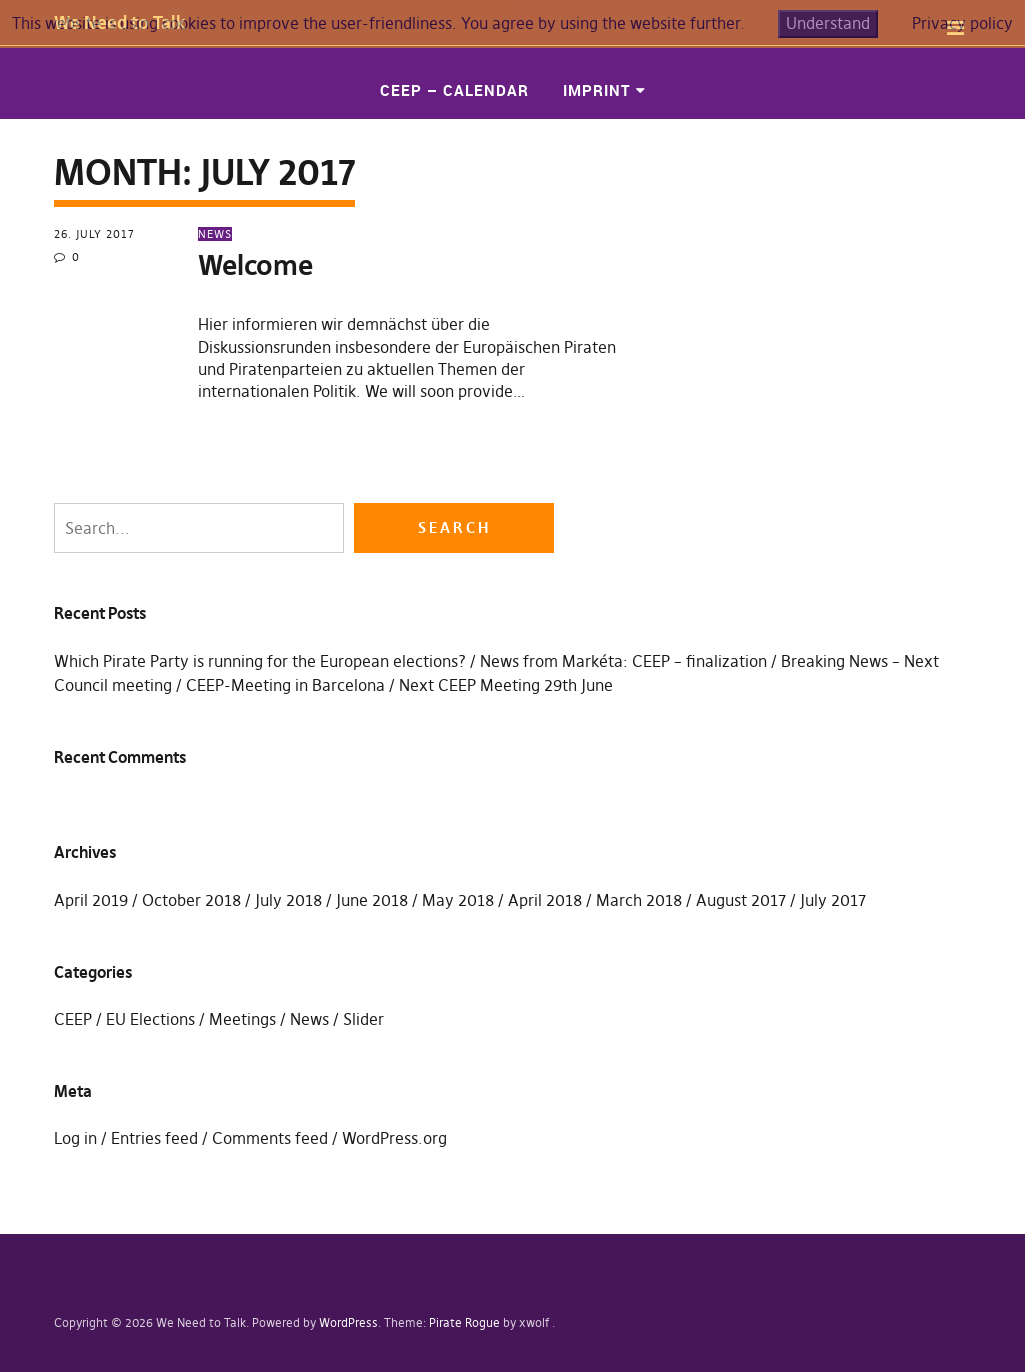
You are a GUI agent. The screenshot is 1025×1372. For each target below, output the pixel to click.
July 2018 (288, 900)
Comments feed (270, 1138)
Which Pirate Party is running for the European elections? (260, 661)
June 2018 (372, 900)
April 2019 (91, 900)
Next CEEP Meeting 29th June (506, 685)
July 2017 (833, 900)
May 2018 (458, 900)
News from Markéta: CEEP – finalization (623, 661)
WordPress (348, 1322)
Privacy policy (962, 23)
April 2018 (545, 900)
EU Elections (150, 1019)
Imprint (597, 90)
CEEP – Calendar (454, 90)
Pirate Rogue (464, 1322)
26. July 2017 (94, 234)
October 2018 (191, 900)
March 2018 (639, 900)
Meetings (242, 1019)
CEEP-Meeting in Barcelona (285, 685)
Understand (828, 23)
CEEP (73, 1019)
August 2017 (741, 900)
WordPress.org (394, 1138)
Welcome (255, 265)
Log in (75, 1138)
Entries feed (154, 1138)
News (215, 234)
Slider (363, 1019)
